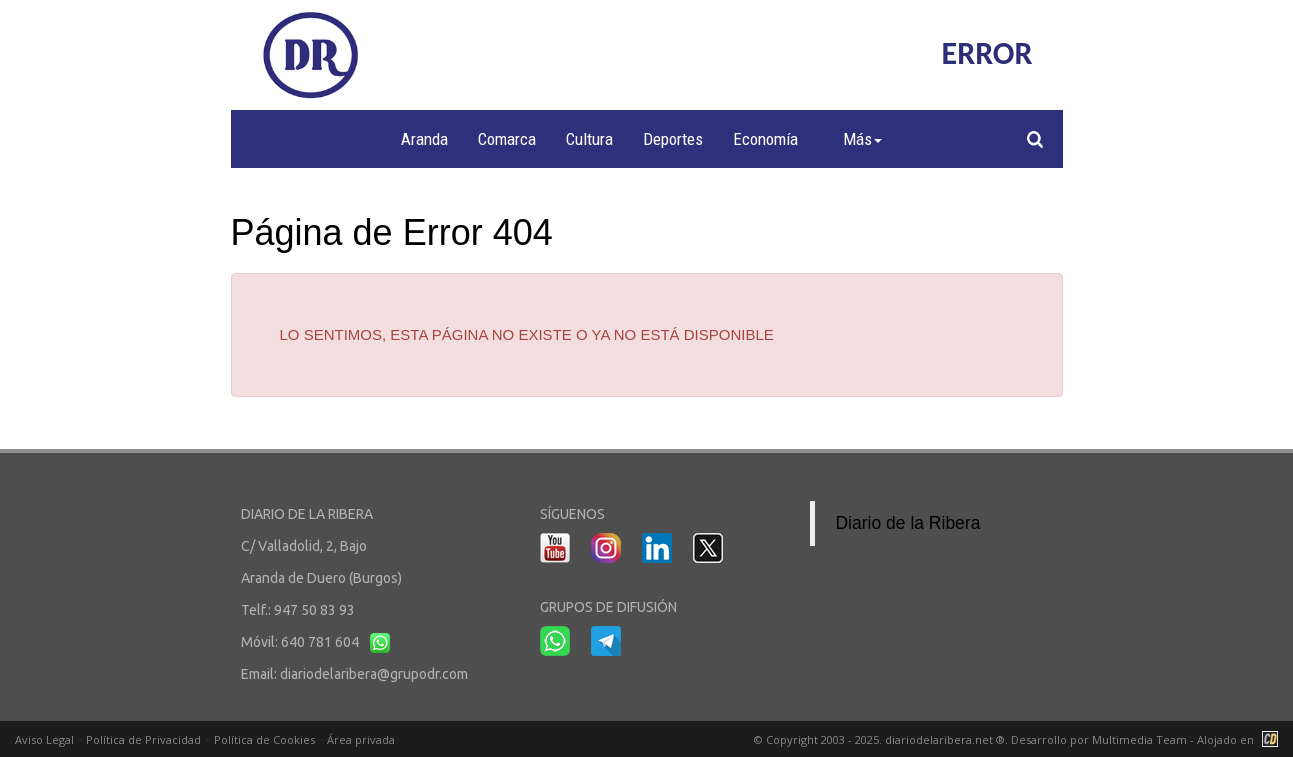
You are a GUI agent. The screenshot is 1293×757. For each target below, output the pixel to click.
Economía (765, 139)
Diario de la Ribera (907, 523)
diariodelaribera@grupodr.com (374, 674)
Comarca (507, 139)
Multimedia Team (1139, 739)
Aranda (424, 139)
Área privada (361, 739)
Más (862, 139)
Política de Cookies (264, 739)
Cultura (589, 139)
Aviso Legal (44, 739)
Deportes (673, 139)
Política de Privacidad (143, 739)
